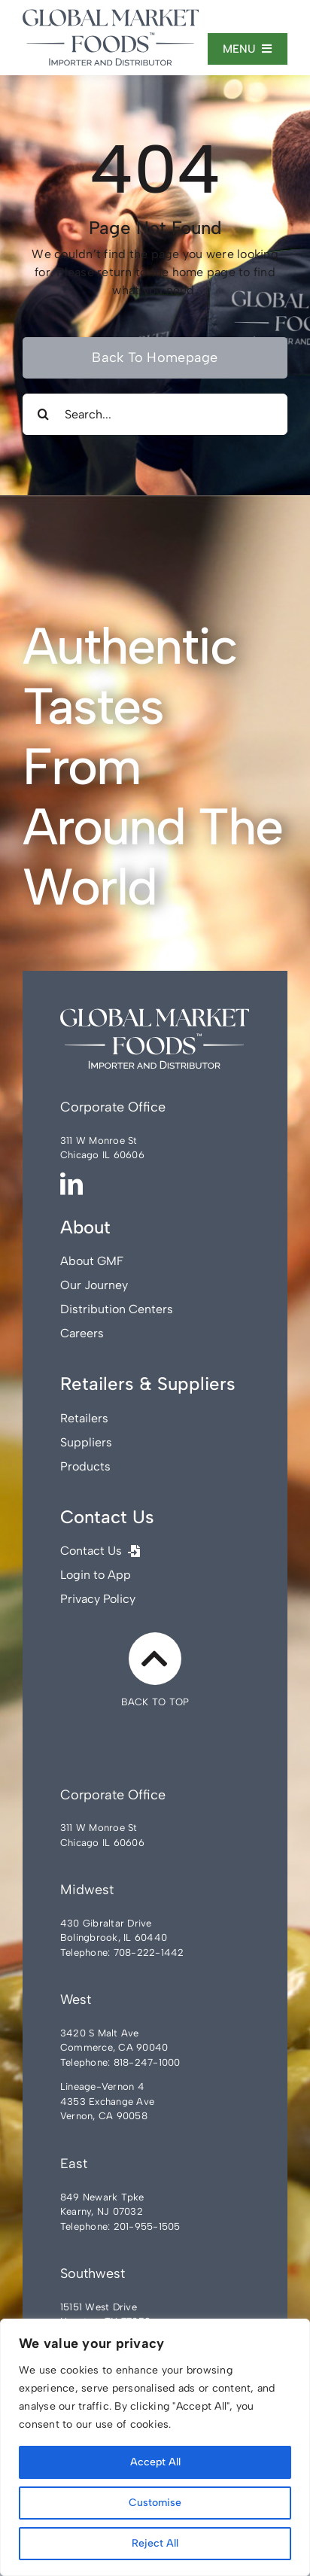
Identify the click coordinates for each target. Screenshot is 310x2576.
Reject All (155, 2543)
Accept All (155, 2462)
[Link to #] (155, 1658)
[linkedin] (71, 1183)
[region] (155, 2447)
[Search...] (155, 414)
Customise (155, 2502)
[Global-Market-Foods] (111, 15)
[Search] (43, 414)
